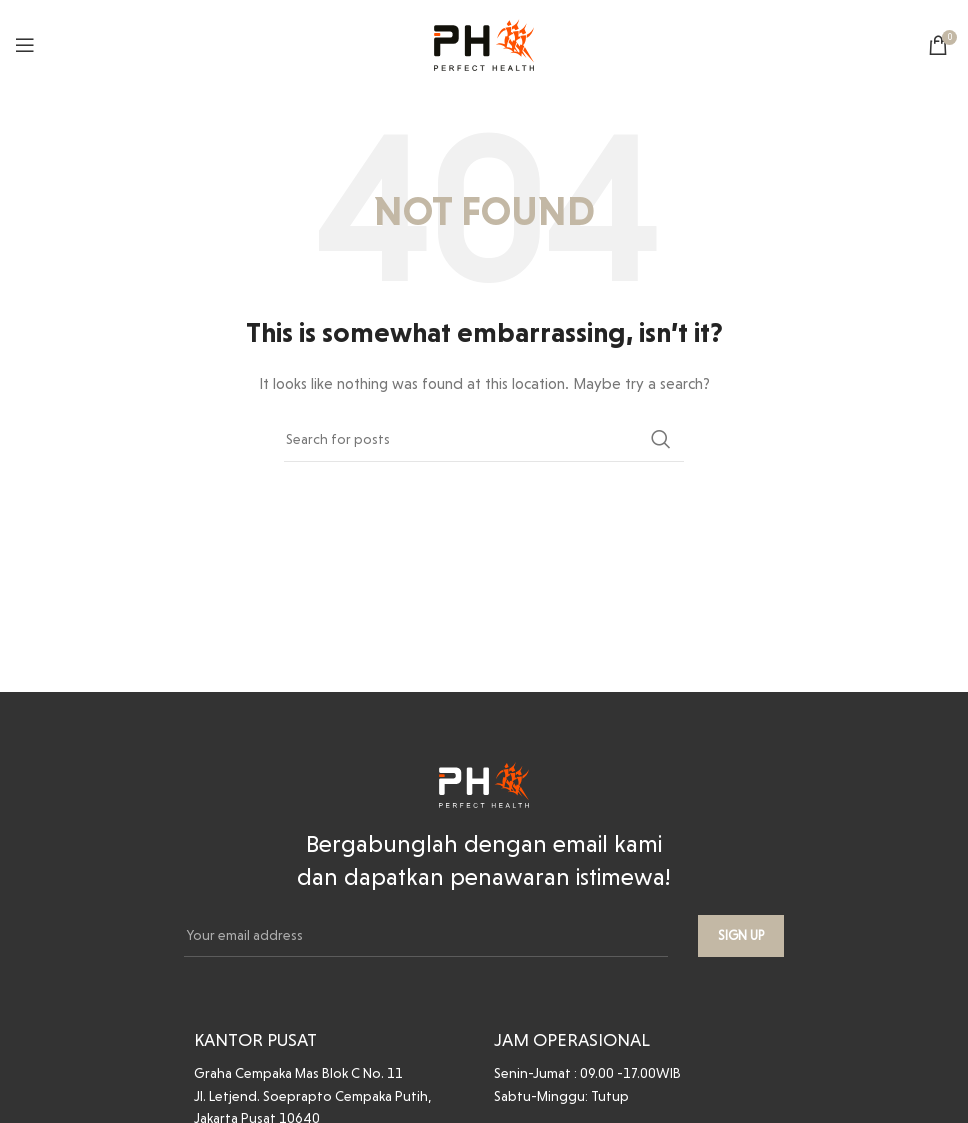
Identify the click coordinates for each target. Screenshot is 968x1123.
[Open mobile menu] (25, 45)
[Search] (484, 439)
